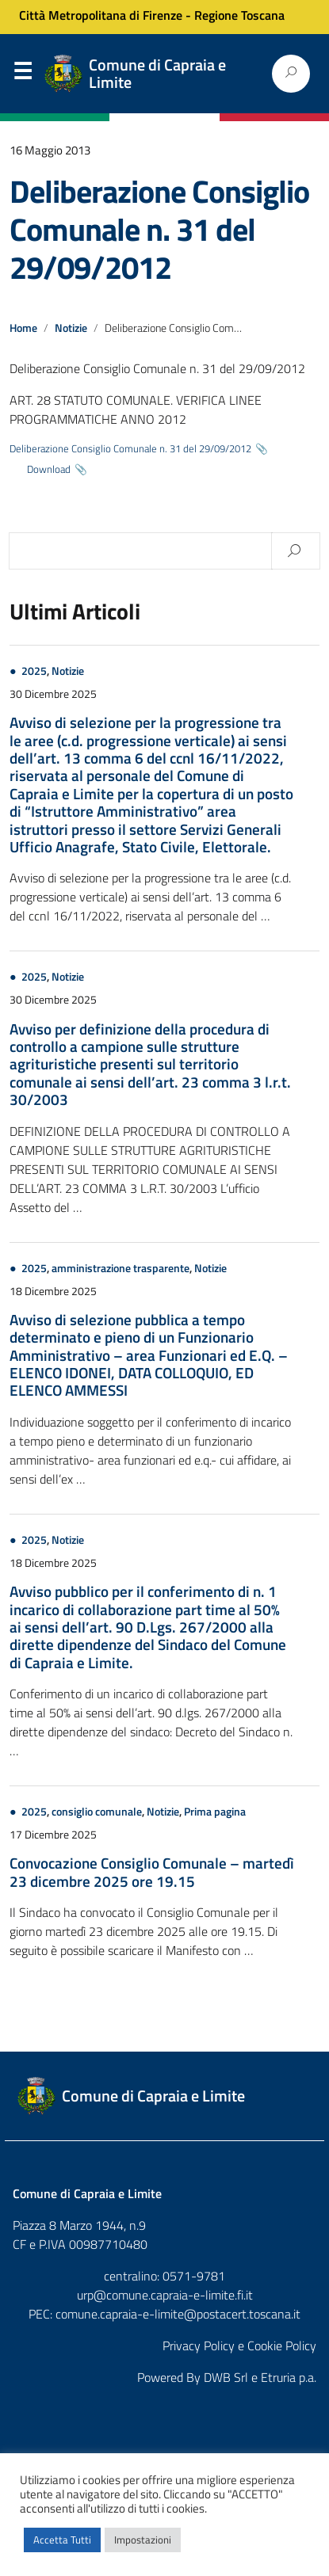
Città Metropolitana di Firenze (100, 15)
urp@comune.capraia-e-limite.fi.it (165, 2294)
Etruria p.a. (288, 2377)
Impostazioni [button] (142, 2539)
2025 (34, 671)
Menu (22, 74)
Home (23, 328)
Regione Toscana (239, 15)
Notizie (71, 328)
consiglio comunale (97, 1811)
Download (49, 469)
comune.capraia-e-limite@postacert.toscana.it (177, 2313)
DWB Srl (226, 2377)
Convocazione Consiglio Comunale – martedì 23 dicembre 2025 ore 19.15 (152, 1871)
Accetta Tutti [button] (62, 2539)
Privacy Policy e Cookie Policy (239, 2345)
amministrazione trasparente (120, 1268)
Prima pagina (215, 1811)
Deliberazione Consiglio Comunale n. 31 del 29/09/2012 (159, 229)
